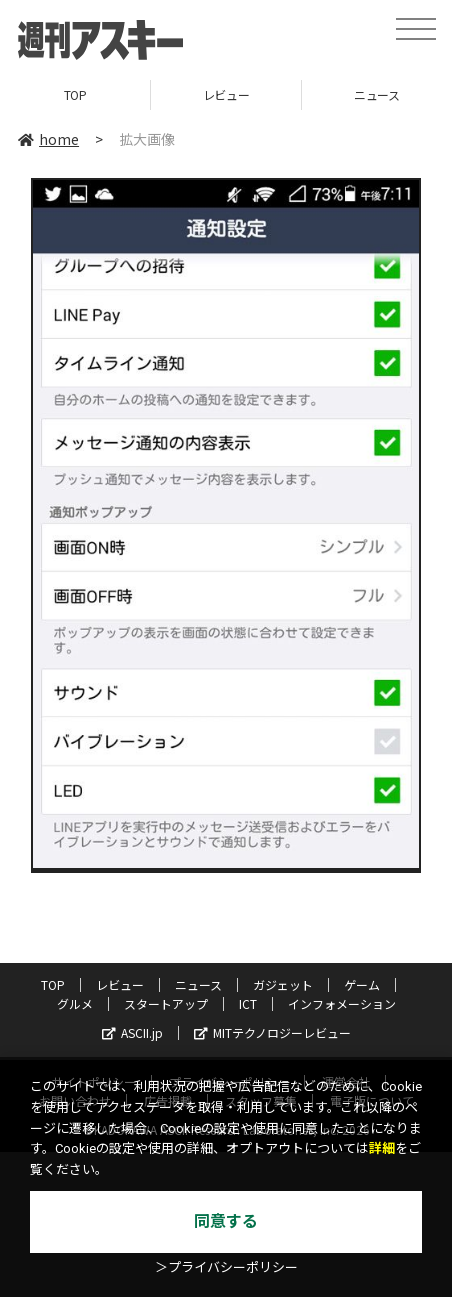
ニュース (198, 984)
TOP (75, 94)
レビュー (226, 94)
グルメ (75, 1003)
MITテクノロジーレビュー (272, 1032)
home (48, 139)
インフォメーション (342, 1003)
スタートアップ (166, 1003)
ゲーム (362, 984)
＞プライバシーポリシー (226, 1267)
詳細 (382, 1148)
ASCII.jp (132, 1032)
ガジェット (283, 984)
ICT (248, 1003)
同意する (226, 1221)
